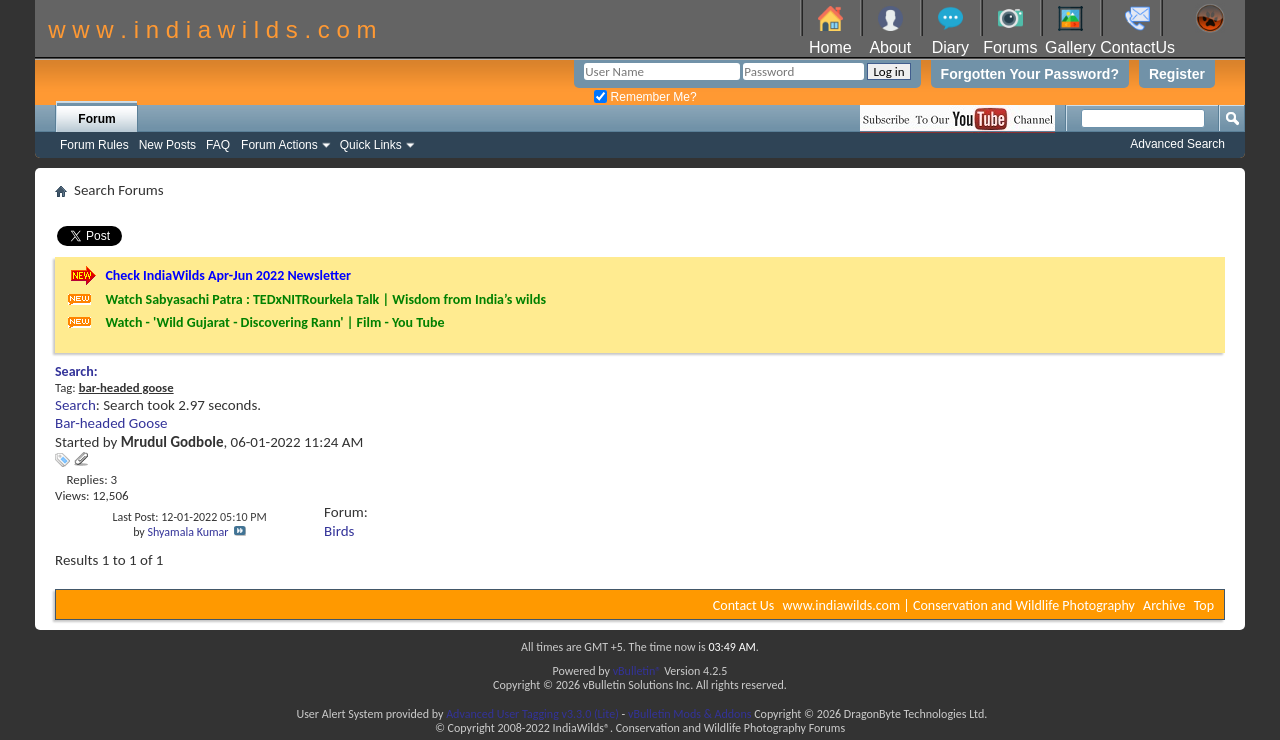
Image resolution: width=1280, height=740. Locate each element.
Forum (96, 119)
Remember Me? (645, 97)
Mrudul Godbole (172, 442)
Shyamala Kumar (188, 532)
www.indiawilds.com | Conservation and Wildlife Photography (959, 605)
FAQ (218, 145)
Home (830, 47)
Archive (1164, 605)
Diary (950, 47)
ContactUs (1137, 47)
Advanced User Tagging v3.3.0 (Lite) (532, 714)
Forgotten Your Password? (1030, 74)
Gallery (1070, 47)
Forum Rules (94, 145)
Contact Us (744, 605)
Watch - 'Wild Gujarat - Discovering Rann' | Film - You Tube (274, 322)
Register (1177, 74)
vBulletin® (637, 671)
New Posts (167, 145)
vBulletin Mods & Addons (689, 714)
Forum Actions (279, 145)
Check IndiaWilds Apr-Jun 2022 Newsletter (228, 275)
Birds (339, 531)
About (890, 47)
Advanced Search (1177, 144)
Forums (1010, 47)
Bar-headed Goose (111, 423)
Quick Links (371, 145)
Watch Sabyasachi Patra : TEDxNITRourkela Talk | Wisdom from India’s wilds (325, 299)
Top (1204, 605)
